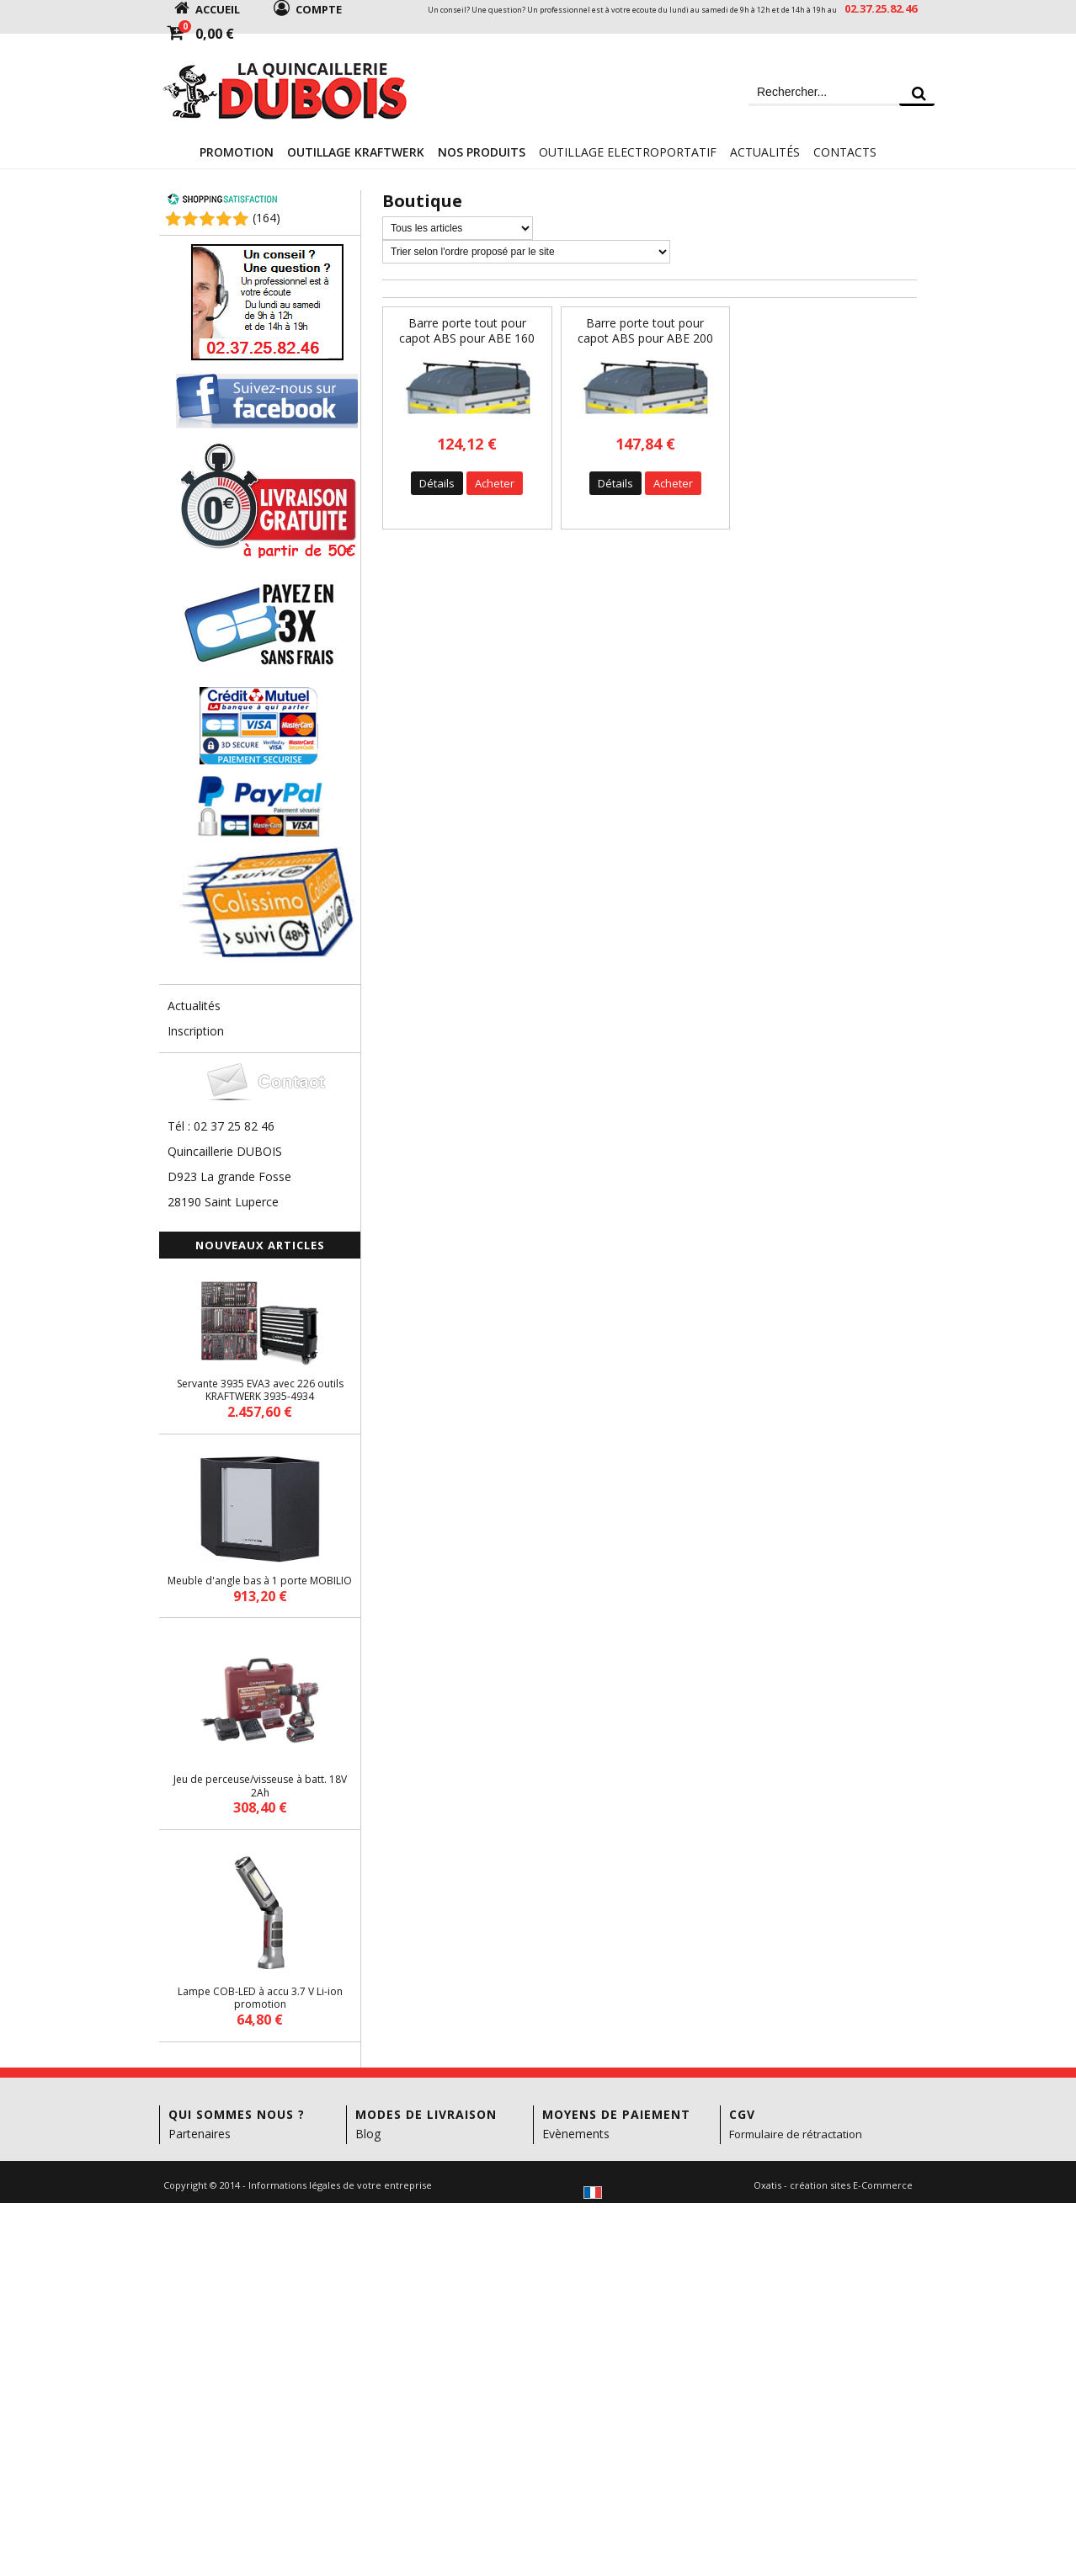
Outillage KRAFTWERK (355, 152)
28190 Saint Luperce (223, 1202)
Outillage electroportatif (627, 152)
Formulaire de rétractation (795, 2134)
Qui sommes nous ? (236, 2114)
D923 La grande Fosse (229, 1176)
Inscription (196, 1031)
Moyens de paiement (616, 2114)
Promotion (237, 152)
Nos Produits (481, 152)
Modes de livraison (426, 2114)
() (266, 218)
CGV (742, 2114)
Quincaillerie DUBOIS (225, 1151)
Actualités (765, 152)
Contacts (844, 152)
